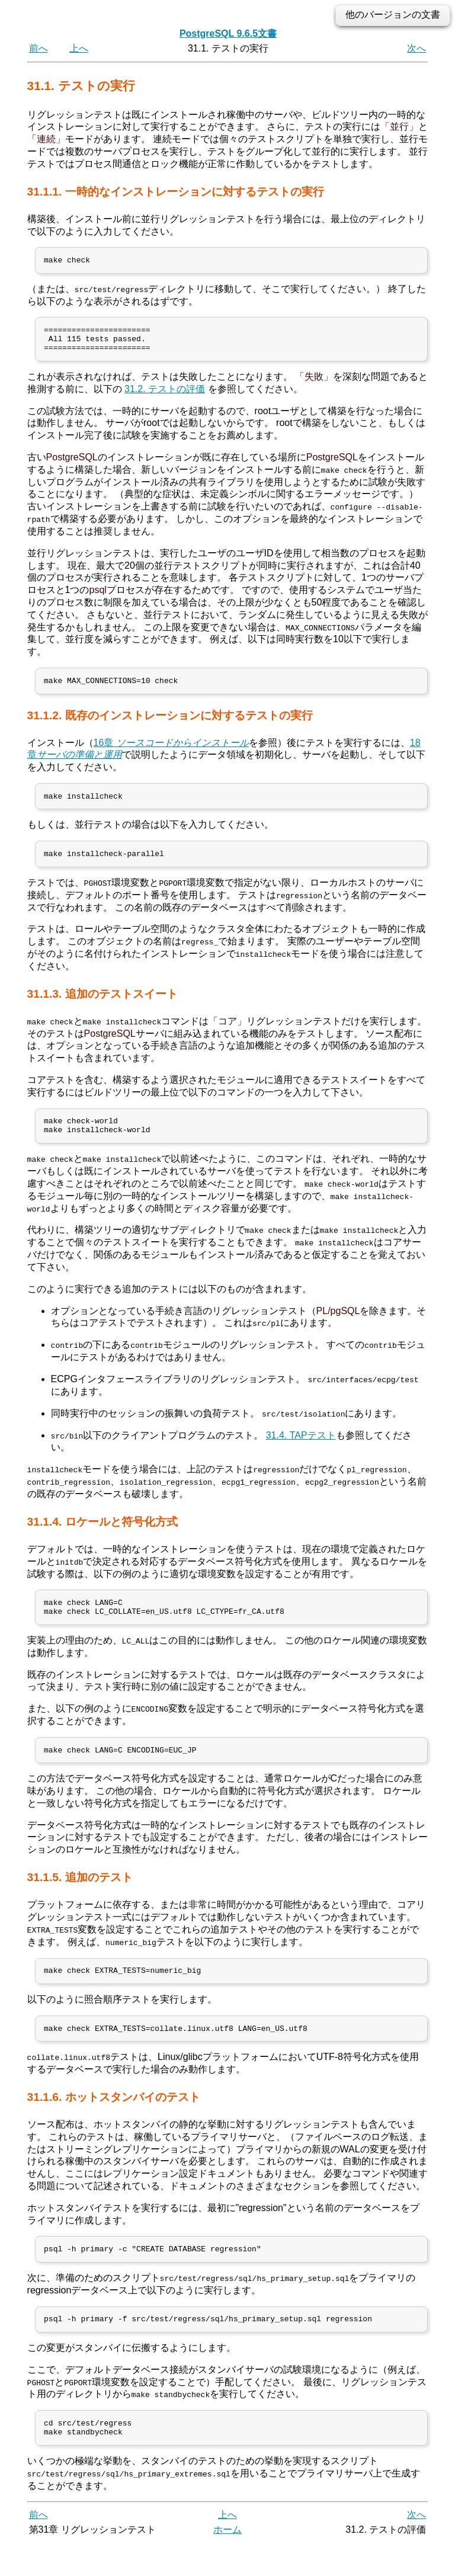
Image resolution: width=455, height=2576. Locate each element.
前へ (38, 48)
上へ (78, 48)
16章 (171, 751)
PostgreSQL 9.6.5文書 (228, 33)
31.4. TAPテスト (301, 1451)
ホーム (227, 2563)
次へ (416, 48)
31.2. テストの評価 (164, 396)
